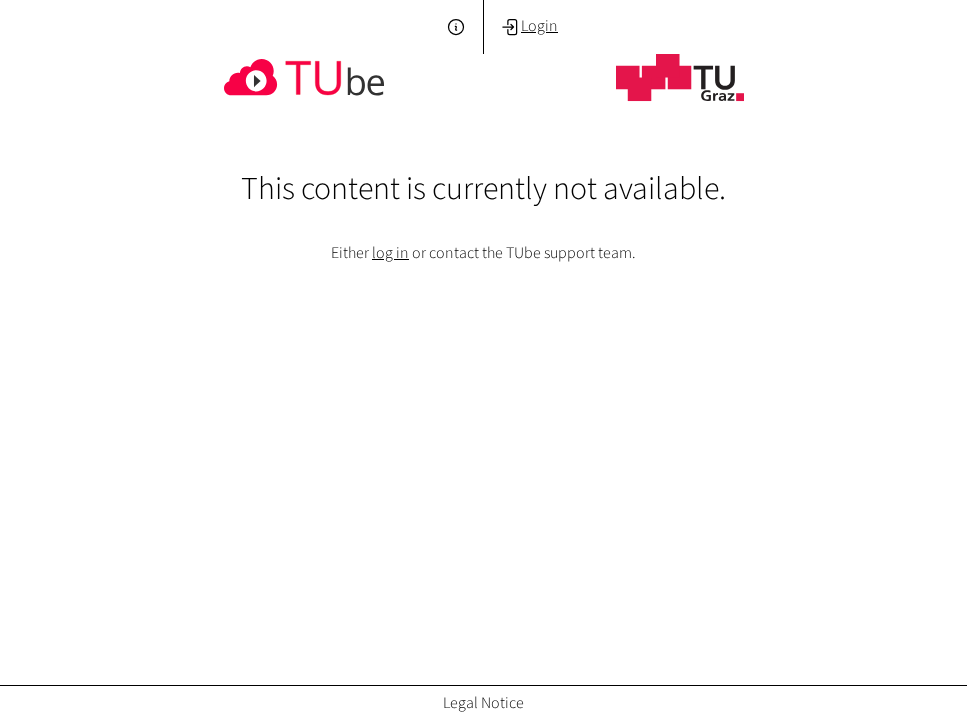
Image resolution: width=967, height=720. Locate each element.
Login (529, 26)
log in (390, 252)
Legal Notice (483, 702)
